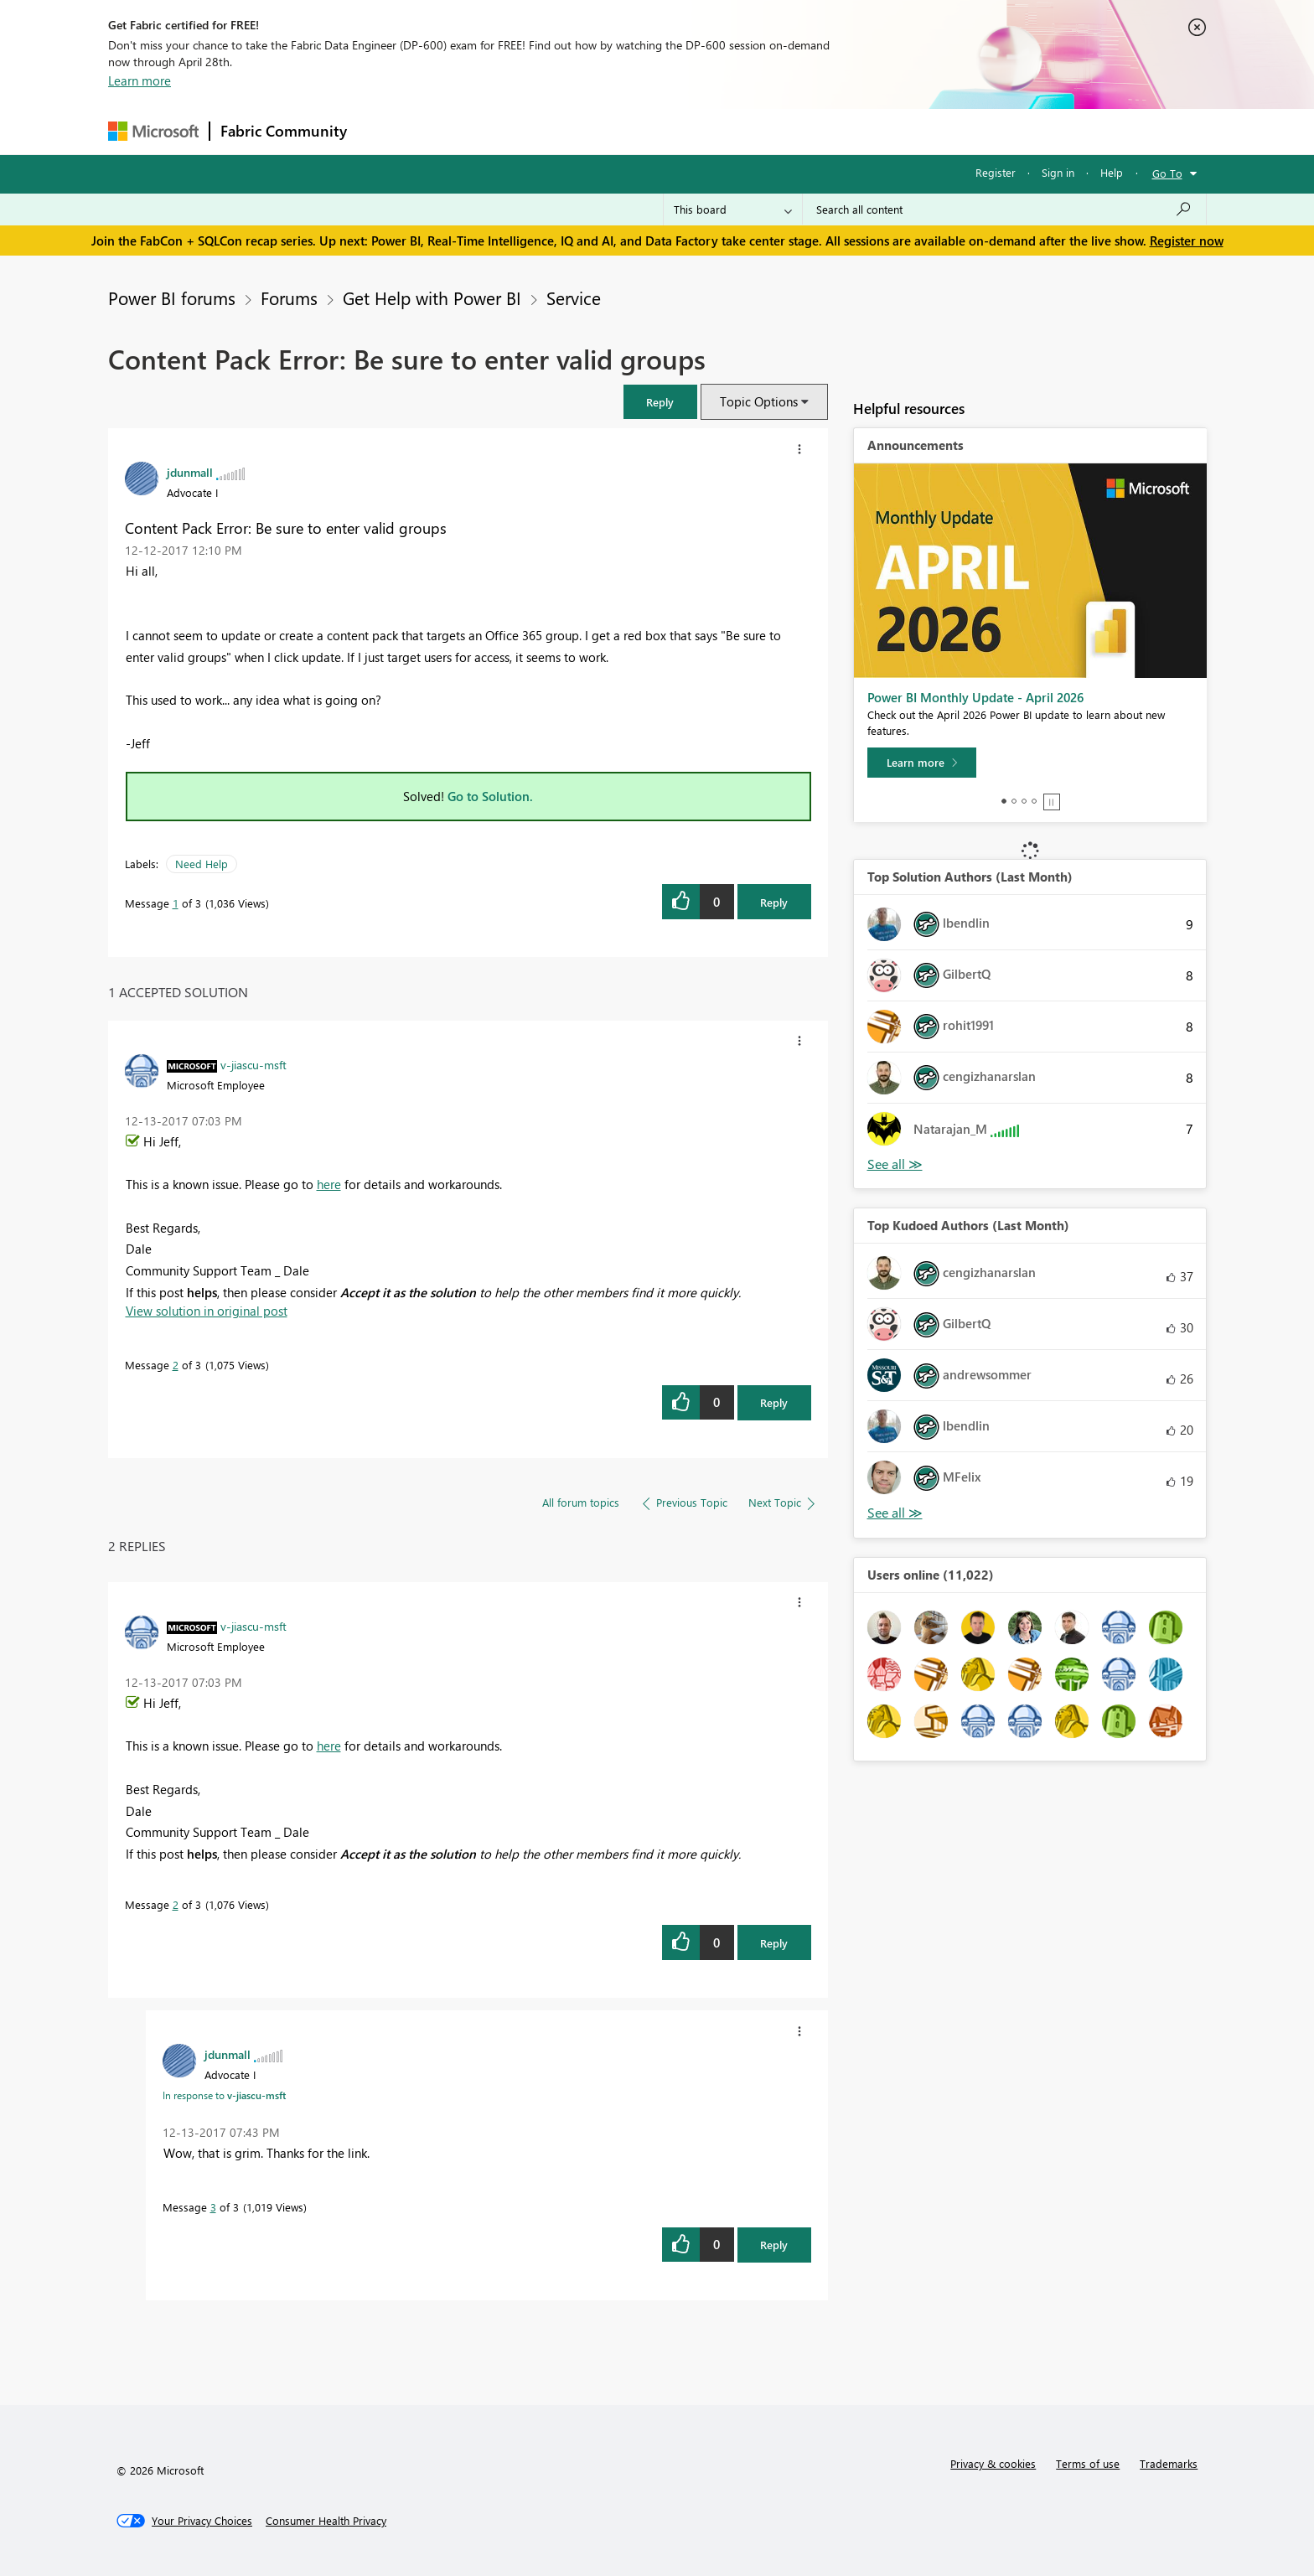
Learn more (139, 80)
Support (812, 131)
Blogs (677, 131)
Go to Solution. (490, 796)
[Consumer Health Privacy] (326, 2521)
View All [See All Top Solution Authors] (895, 1164)
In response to (224, 2095)
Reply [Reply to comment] (774, 1402)
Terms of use (1088, 2463)
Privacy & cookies (993, 2463)
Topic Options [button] (759, 401)
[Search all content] (1004, 209)
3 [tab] (1024, 801)
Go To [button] (1167, 173)
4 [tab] (1034, 801)
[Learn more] (921, 762)
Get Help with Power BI (432, 297)
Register (995, 172)
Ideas (528, 131)
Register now (1186, 240)
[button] (660, 402)
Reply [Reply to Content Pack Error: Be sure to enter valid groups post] (774, 902)
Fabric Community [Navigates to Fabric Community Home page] (283, 131)
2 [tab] (1014, 801)
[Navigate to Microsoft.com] (153, 131)
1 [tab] (1004, 801)
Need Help (201, 863)
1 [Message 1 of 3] (175, 903)
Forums (385, 131)
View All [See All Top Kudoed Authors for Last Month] (895, 1513)
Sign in (1058, 172)
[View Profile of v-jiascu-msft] (253, 1064)
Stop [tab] (1051, 802)
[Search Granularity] (733, 209)
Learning (742, 131)
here (329, 1184)
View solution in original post (206, 1310)
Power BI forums (171, 297)
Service (573, 297)
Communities (602, 131)
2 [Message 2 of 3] (175, 1365)
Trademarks (1169, 2463)
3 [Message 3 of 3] (213, 2207)
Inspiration (458, 131)
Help (1111, 172)
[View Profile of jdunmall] (190, 471)
